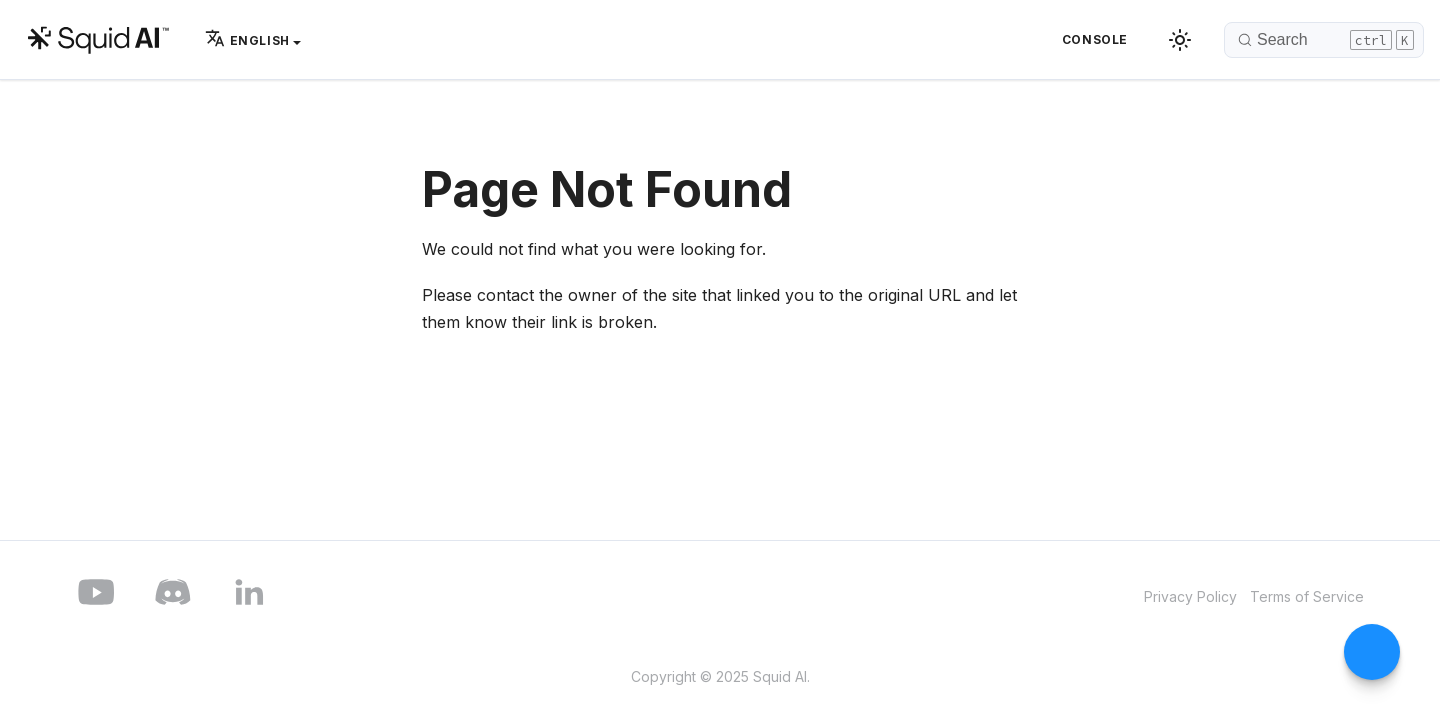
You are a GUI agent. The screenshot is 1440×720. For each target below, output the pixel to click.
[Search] (1324, 40)
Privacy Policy (1190, 596)
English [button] (247, 40)
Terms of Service (1307, 596)
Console (1095, 39)
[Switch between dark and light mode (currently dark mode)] (1180, 40)
